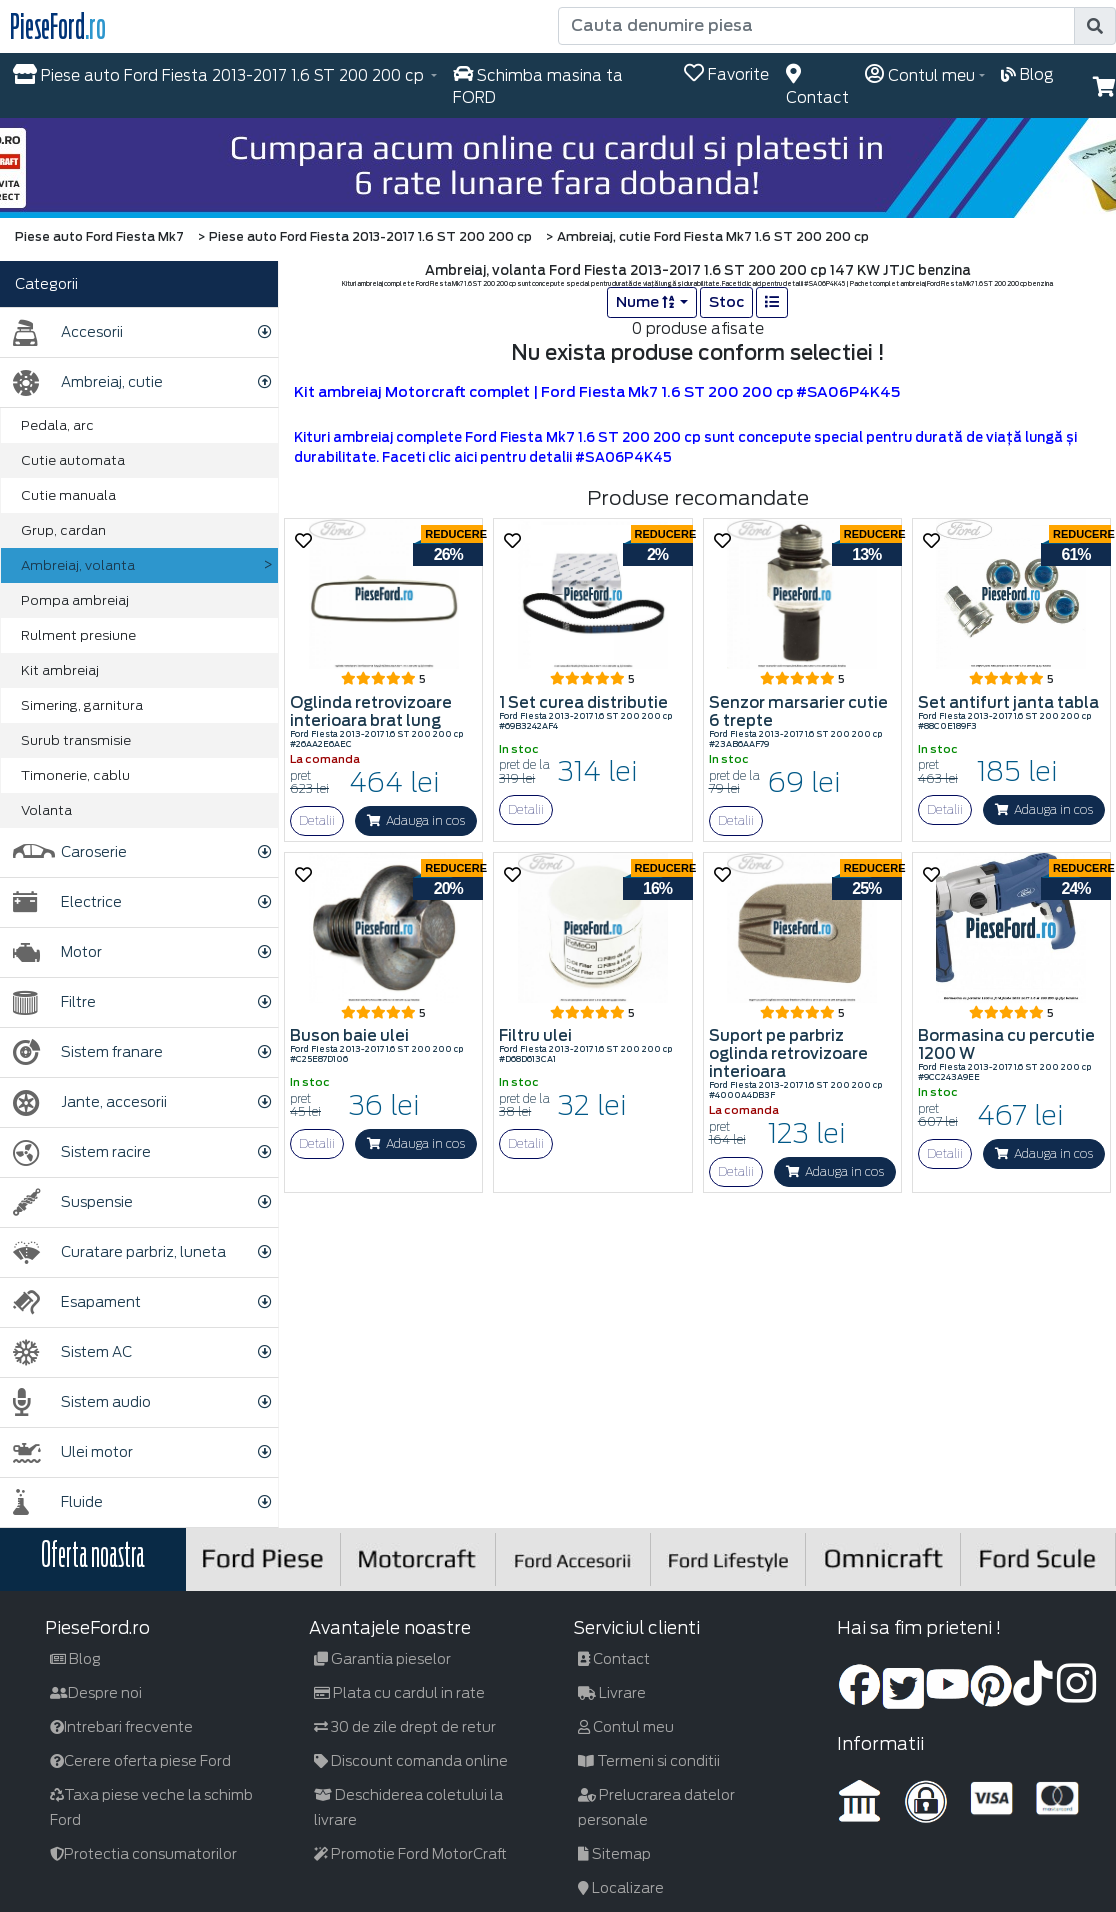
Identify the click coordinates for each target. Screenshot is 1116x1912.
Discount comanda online (411, 1761)
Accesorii (68, 332)
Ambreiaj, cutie (88, 382)
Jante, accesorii (90, 1102)
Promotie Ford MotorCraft (410, 1854)
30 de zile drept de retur (405, 1727)
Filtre (54, 1002)
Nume (646, 302)
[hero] (558, 168)
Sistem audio (82, 1402)
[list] (772, 302)
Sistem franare (88, 1052)
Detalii (317, 820)
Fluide (58, 1502)
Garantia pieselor (382, 1659)
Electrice (67, 902)
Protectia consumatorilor (143, 1854)
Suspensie (73, 1202)
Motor (57, 952)
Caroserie (70, 852)
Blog (75, 1659)
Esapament (77, 1302)
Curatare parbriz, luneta (119, 1252)
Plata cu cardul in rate (399, 1693)
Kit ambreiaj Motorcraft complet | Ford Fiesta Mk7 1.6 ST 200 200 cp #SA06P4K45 (597, 392)
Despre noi (96, 1693)
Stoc (726, 302)
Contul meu (626, 1727)
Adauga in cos (416, 820)
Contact (614, 1659)
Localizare (621, 1888)
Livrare (612, 1693)
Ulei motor (73, 1452)
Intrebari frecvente (121, 1727)
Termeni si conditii (649, 1761)
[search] (1095, 26)
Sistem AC (72, 1352)
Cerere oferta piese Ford (140, 1761)
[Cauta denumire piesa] (816, 26)
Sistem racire (82, 1152)
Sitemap (614, 1854)
